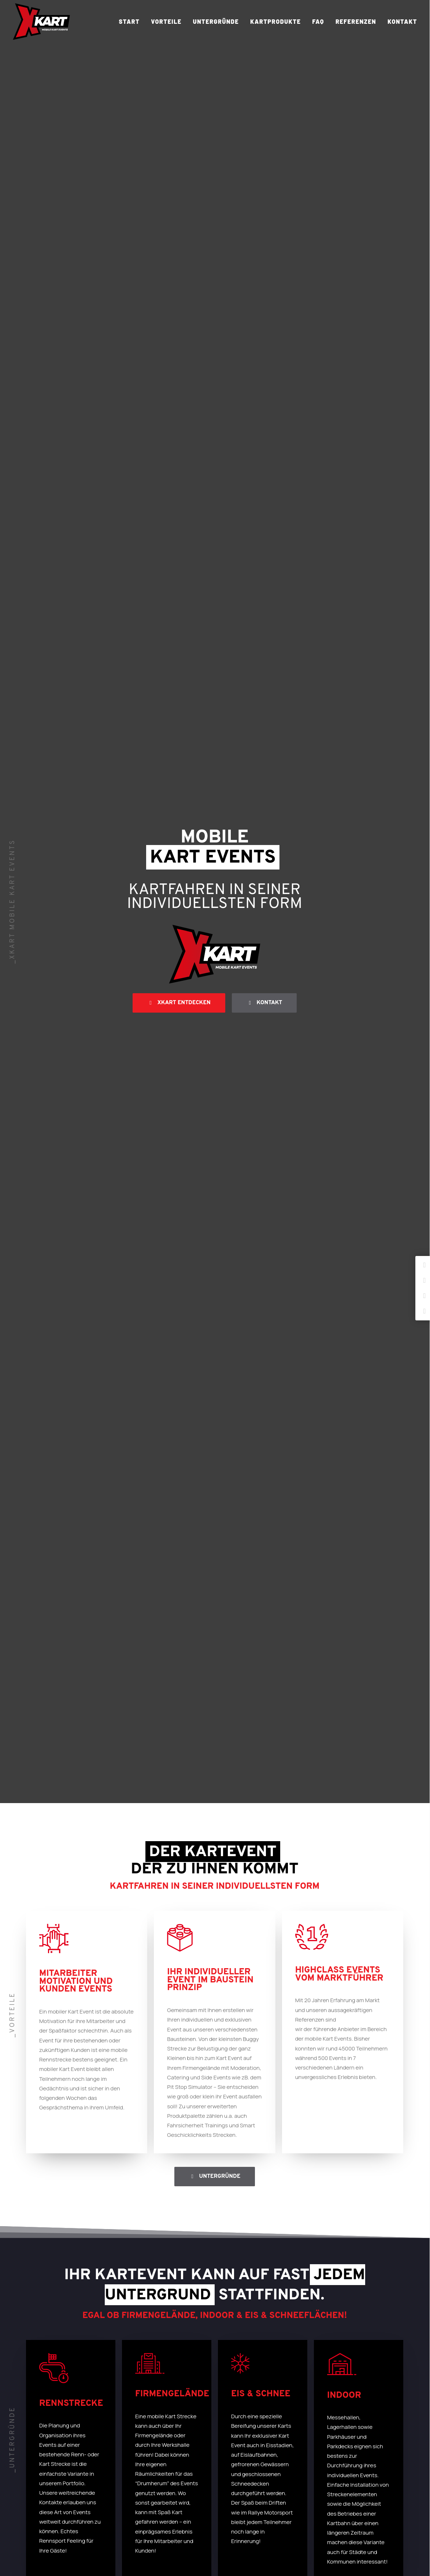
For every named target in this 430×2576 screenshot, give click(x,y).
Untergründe (216, 21)
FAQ (318, 21)
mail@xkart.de (252, 2316)
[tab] (214, 1718)
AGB (341, 2496)
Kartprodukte (275, 21)
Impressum (350, 2505)
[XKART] (41, 21)
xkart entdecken (179, 218)
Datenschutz (352, 2515)
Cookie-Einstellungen (363, 2525)
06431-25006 (245, 2489)
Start (129, 21)
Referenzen (356, 21)
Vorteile (166, 21)
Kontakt (402, 21)
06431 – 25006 (252, 2307)
